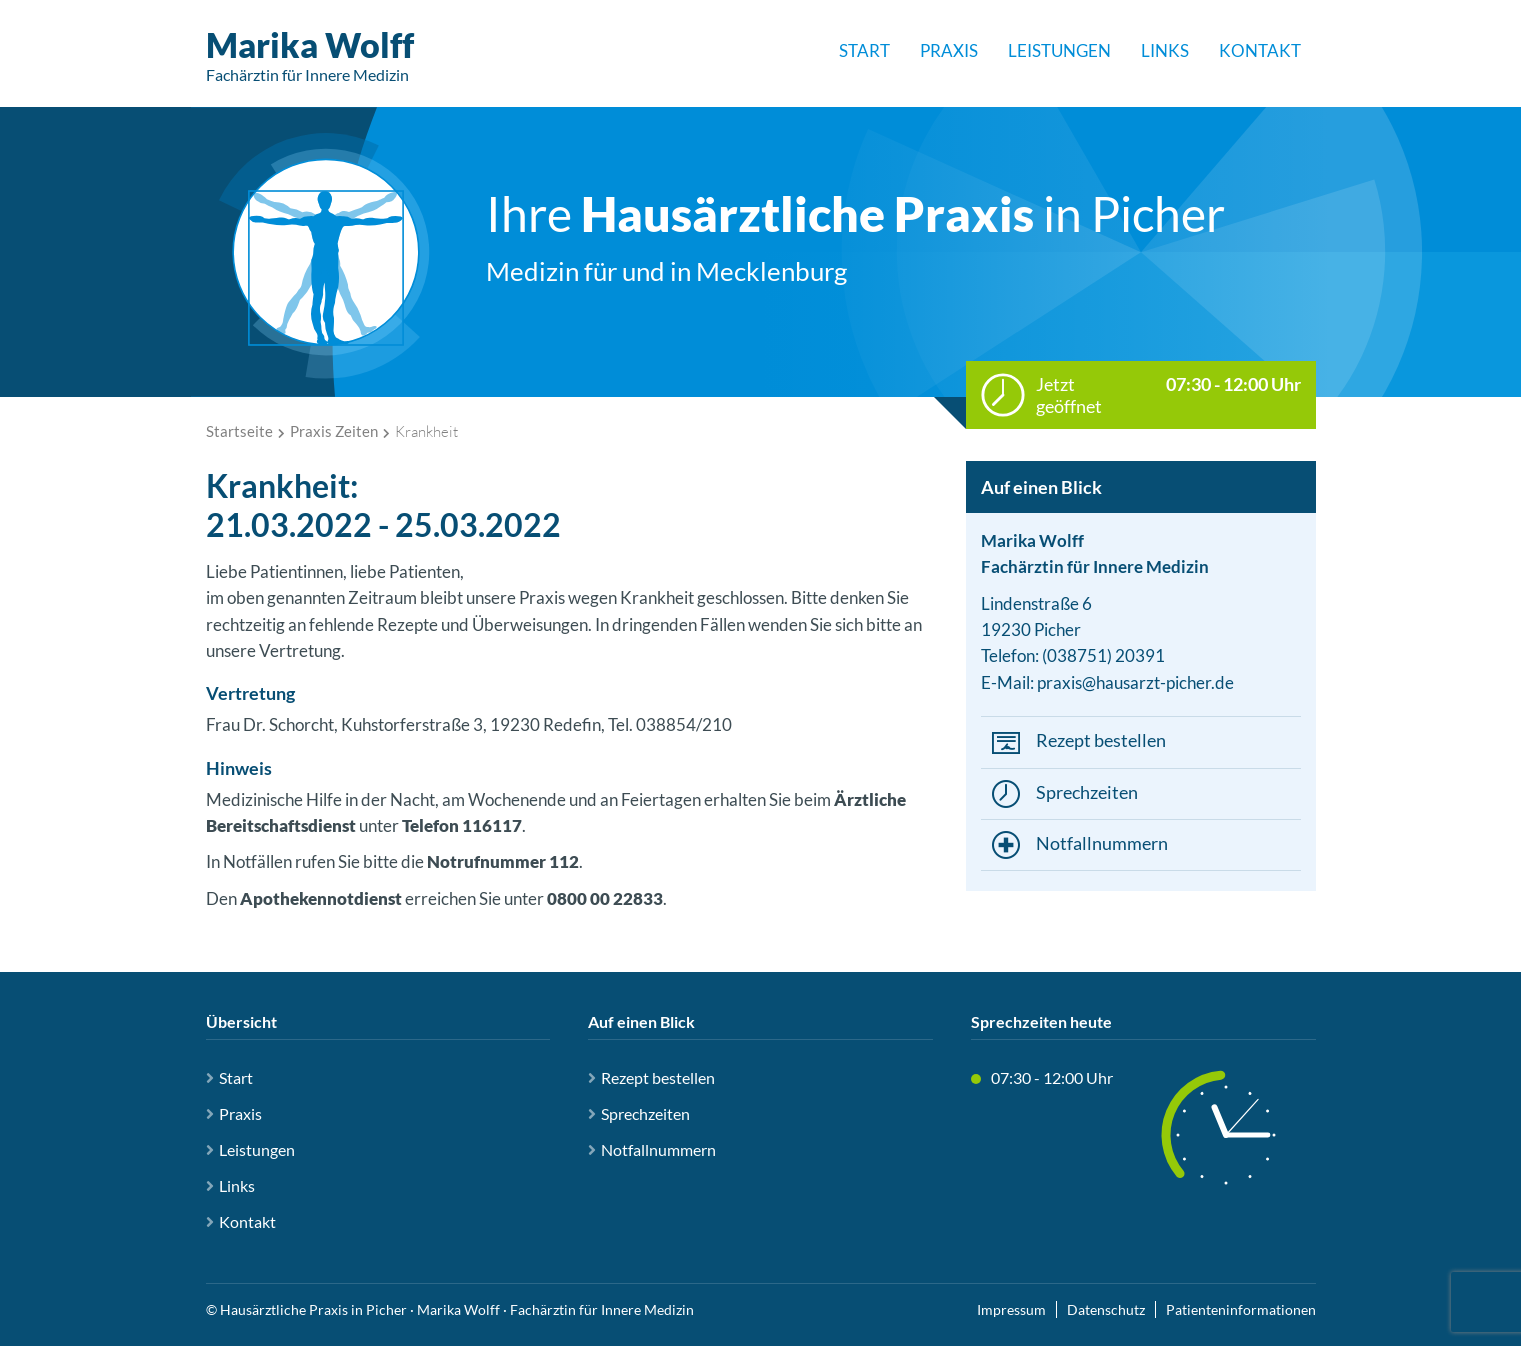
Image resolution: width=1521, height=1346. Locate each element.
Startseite (239, 431)
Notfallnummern (1102, 843)
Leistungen (1059, 50)
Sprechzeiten (1087, 792)
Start (864, 50)
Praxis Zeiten (334, 431)
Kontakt (1260, 50)
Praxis (949, 50)
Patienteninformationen (1241, 1309)
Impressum (1011, 1309)
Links (1165, 50)
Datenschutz (1106, 1309)
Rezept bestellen (1101, 740)
